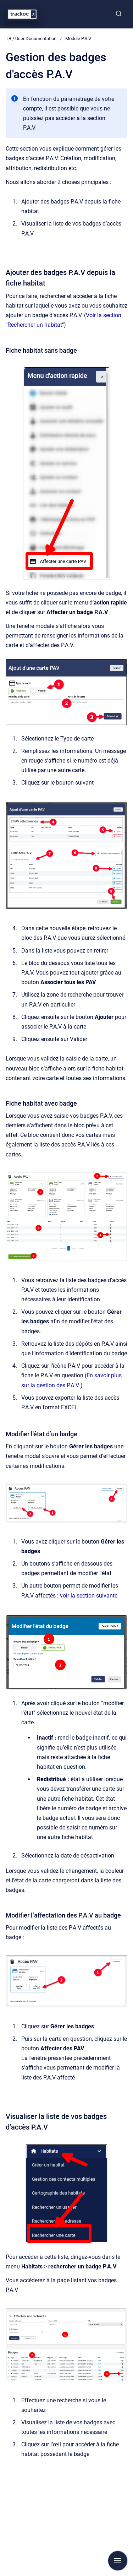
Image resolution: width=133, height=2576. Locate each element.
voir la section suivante (88, 1595)
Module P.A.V (78, 38)
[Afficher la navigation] (117, 2560)
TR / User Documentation (31, 38)
